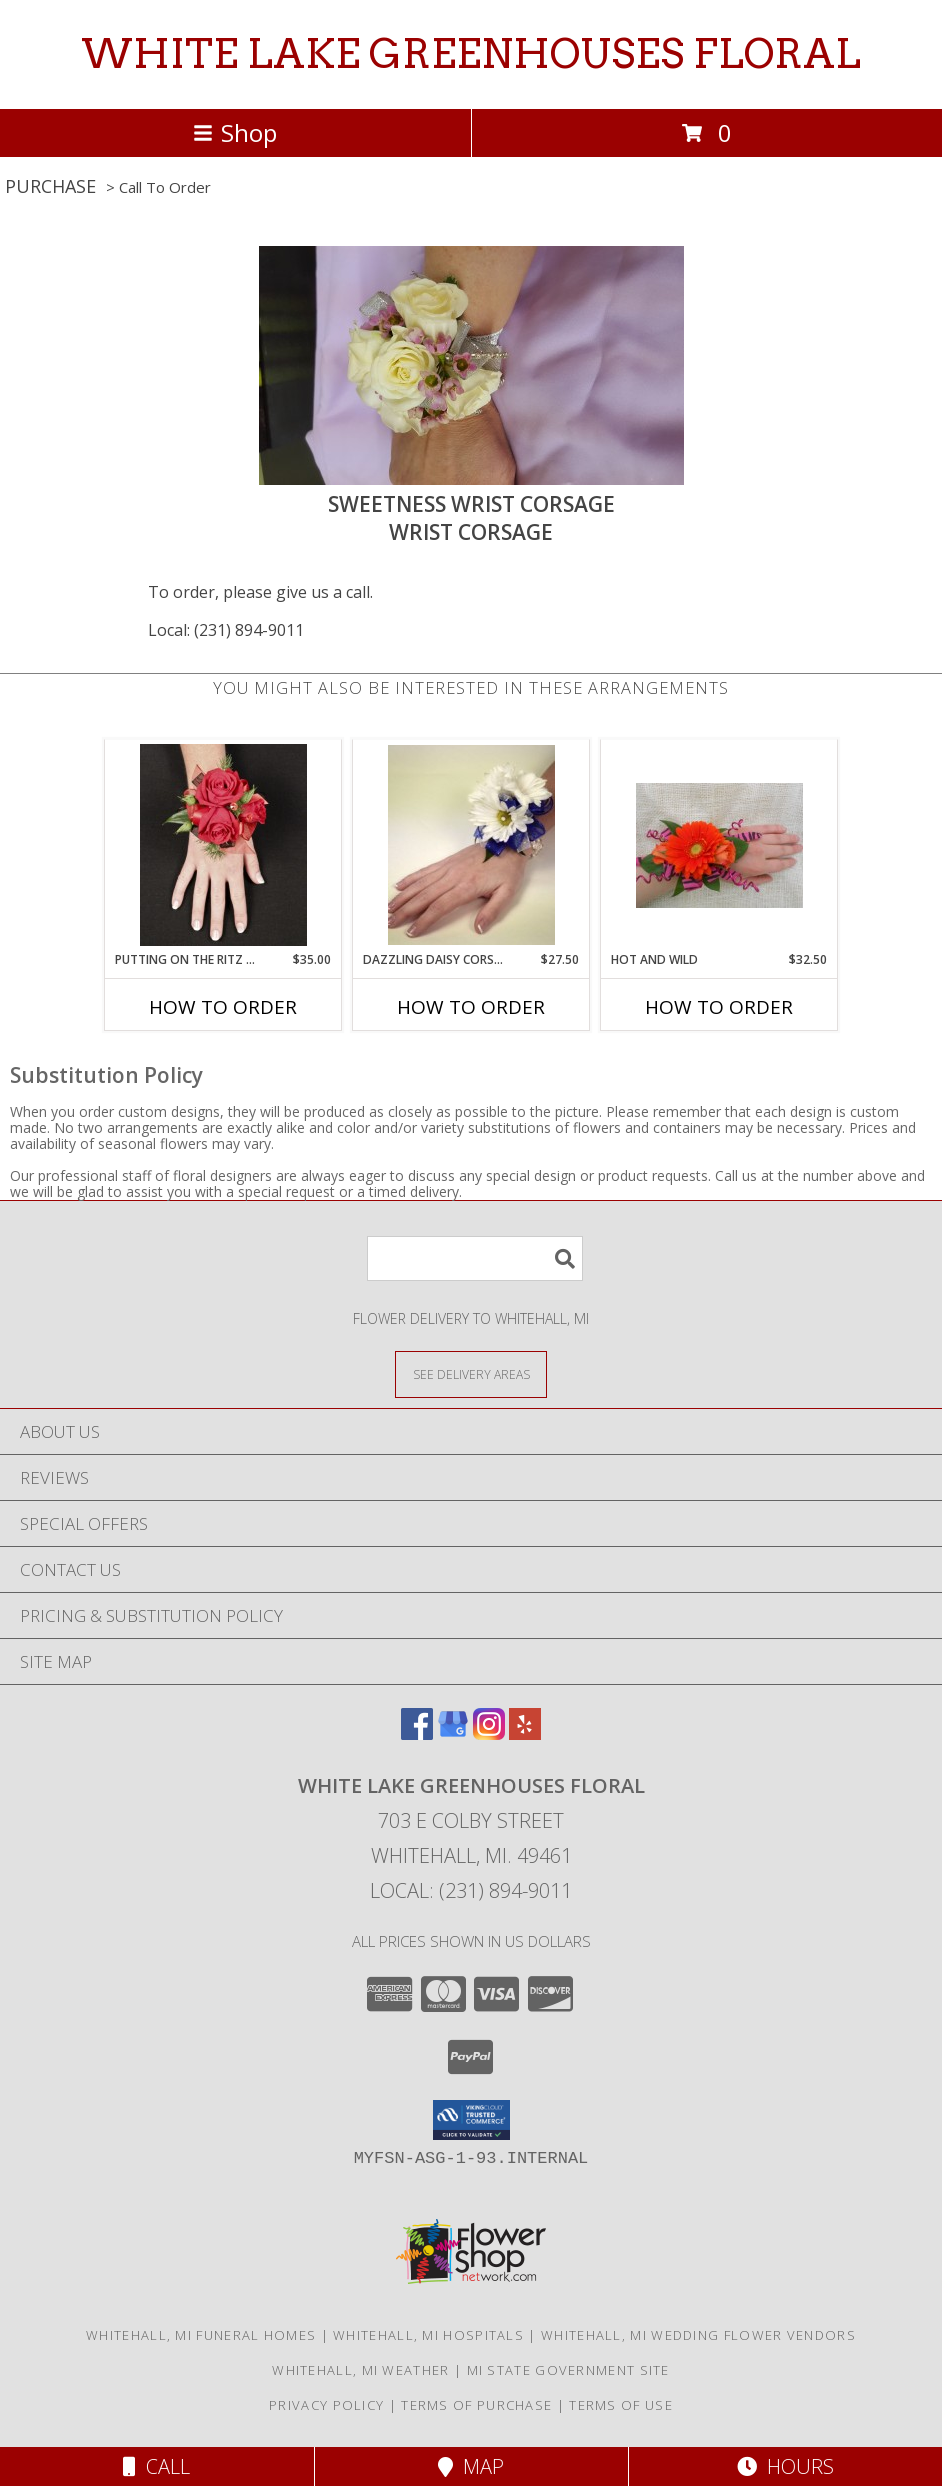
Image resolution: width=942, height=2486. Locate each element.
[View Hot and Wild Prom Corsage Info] (719, 845)
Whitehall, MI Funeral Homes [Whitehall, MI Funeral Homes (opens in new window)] (201, 2335)
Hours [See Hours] (785, 2466)
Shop (235, 132)
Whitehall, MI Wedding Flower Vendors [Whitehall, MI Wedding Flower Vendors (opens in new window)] (698, 2335)
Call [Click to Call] (156, 2466)
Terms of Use (621, 2405)
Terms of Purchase (476, 2405)
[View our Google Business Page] (453, 1733)
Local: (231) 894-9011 (226, 630)
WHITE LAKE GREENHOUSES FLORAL (471, 54)
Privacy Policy (326, 2405)
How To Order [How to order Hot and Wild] (719, 1007)
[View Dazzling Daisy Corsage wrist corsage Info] (471, 845)
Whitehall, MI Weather (360, 2370)
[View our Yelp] (525, 1733)
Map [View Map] (471, 2466)
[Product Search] (475, 1258)
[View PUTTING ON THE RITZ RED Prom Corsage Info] (223, 845)
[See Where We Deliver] (471, 1373)
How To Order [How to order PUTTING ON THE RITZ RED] (223, 1007)
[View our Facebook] (417, 1733)
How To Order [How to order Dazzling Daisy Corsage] (471, 1007)
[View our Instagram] (489, 1733)
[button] (471, 2120)
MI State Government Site (568, 2370)
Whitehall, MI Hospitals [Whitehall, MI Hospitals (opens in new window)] (428, 2335)
